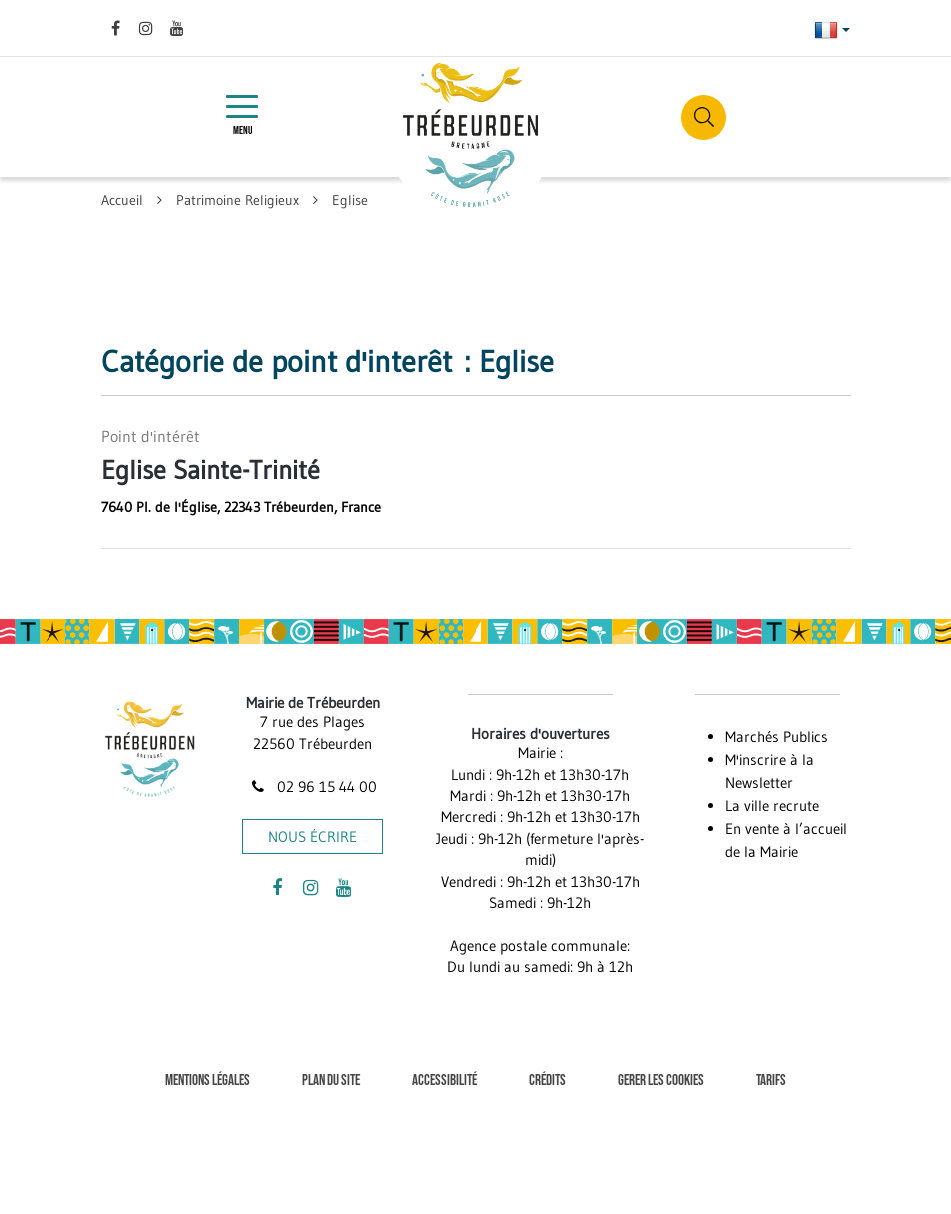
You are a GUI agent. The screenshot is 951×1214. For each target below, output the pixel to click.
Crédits (547, 1080)
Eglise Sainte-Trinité (210, 470)
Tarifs (771, 1080)
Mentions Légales (207, 1080)
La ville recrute (772, 805)
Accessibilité (444, 1080)
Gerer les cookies (661, 1080)
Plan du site (331, 1080)
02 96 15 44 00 (313, 786)
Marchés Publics (776, 736)
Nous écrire (312, 836)
